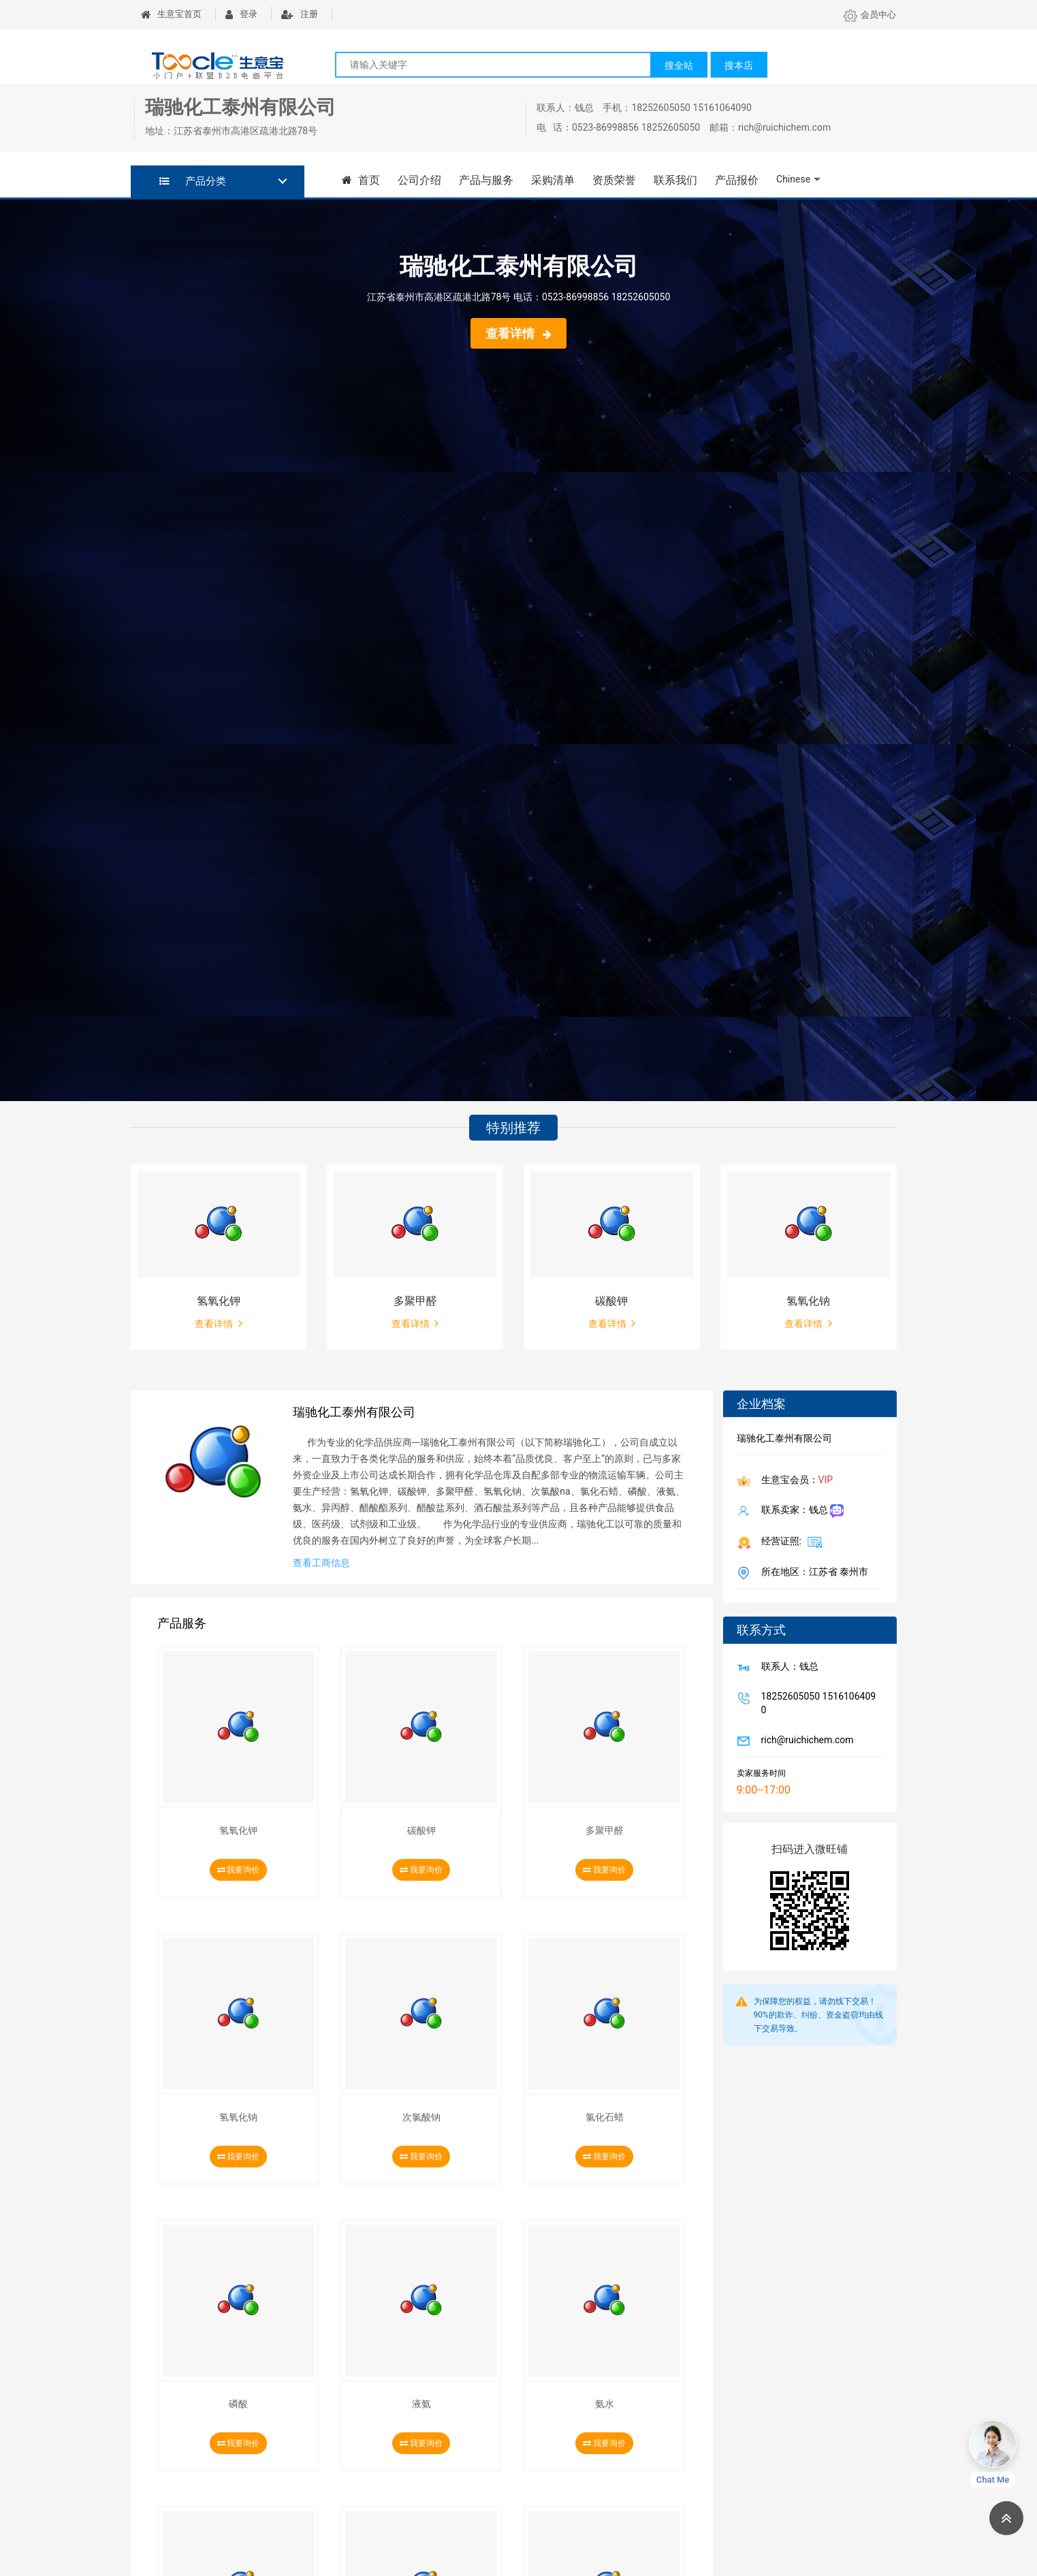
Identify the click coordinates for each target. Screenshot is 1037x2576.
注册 (299, 14)
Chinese (793, 179)
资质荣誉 (613, 180)
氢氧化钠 (808, 1300)
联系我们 (675, 180)
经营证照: (789, 1541)
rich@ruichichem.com (805, 1741)
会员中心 (870, 15)
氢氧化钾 (218, 1300)
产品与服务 (485, 180)
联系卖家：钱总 (800, 1511)
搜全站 (679, 65)
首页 (361, 180)
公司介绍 (419, 180)
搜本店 (738, 65)
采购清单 (552, 180)
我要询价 (238, 1870)
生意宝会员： (794, 1481)
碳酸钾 (611, 1300)
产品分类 (193, 181)
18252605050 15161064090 (816, 1703)
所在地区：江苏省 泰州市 (812, 1573)
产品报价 (736, 180)
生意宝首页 (171, 14)
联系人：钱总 (787, 1667)
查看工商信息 (321, 1562)
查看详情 (518, 333)
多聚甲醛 (415, 1300)
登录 (241, 14)
